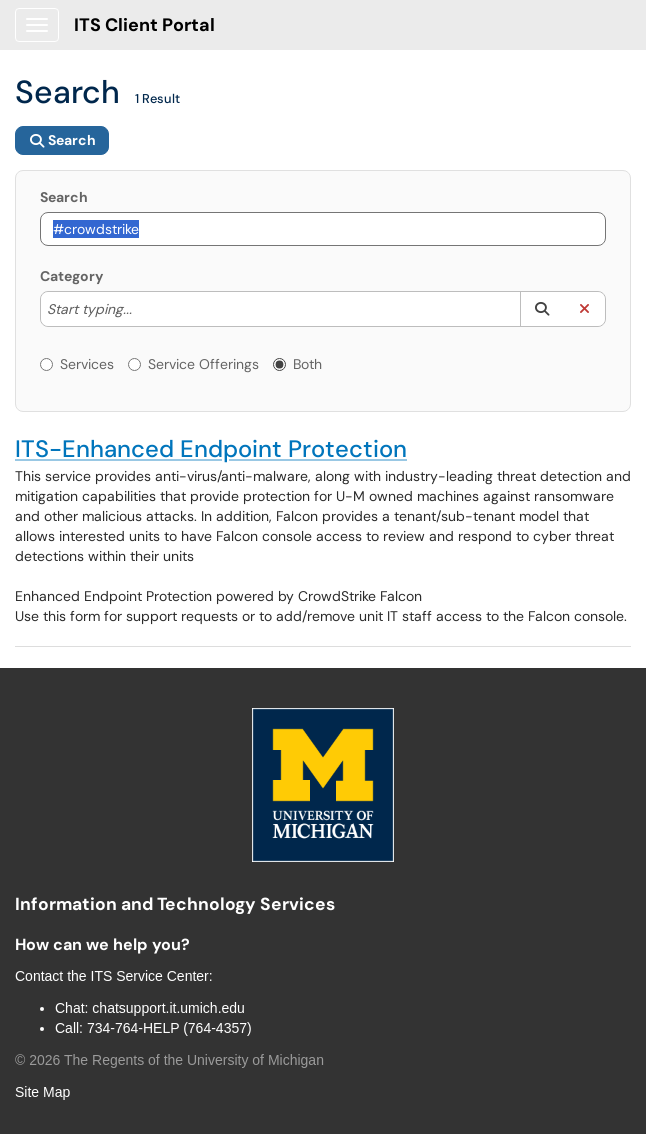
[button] (541, 309)
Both (297, 364)
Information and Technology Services (175, 904)
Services (77, 364)
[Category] (142, 309)
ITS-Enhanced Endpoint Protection (211, 448)
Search (64, 197)
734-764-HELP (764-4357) (169, 1028)
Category (71, 276)
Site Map (42, 1092)
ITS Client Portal (144, 25)
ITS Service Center (150, 976)
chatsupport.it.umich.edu (168, 1008)
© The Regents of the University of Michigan (169, 1060)
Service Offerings (193, 364)
